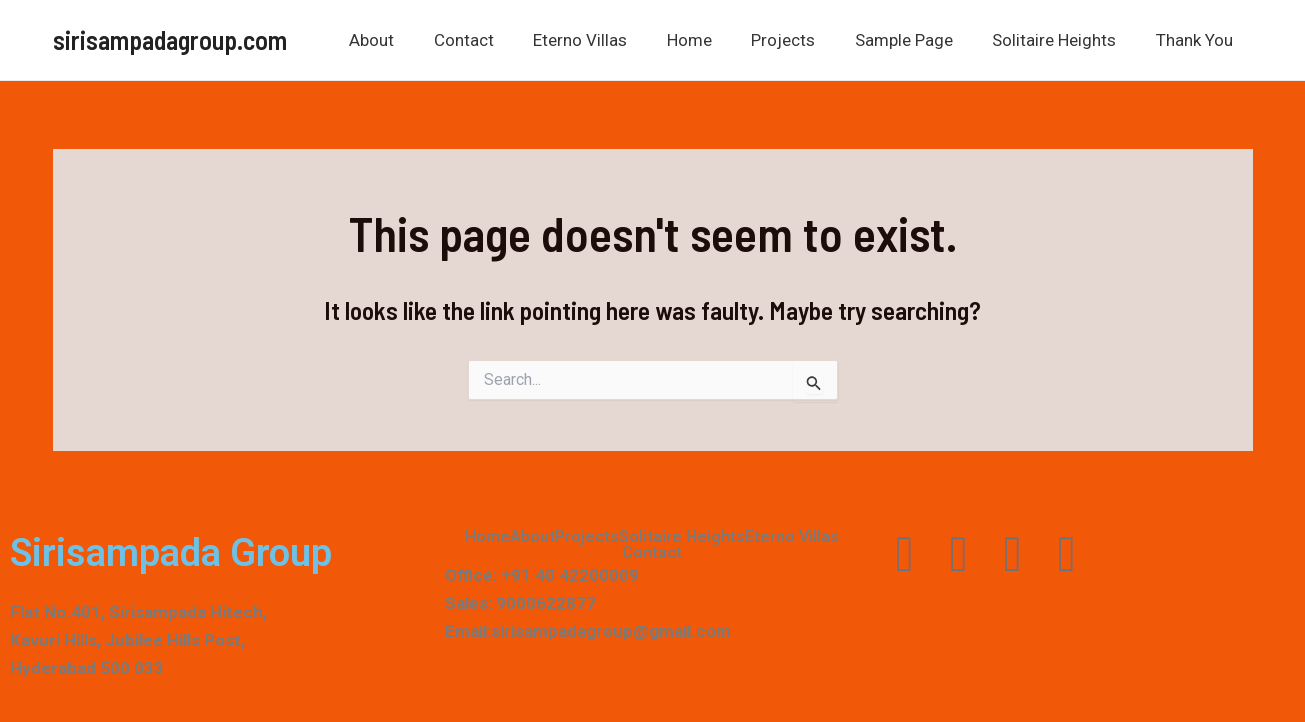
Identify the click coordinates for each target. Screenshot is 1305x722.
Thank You (1197, 40)
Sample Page (918, 40)
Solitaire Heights (1063, 40)
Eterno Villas (611, 40)
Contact (500, 40)
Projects (803, 40)
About (413, 40)
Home (714, 40)
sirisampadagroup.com (170, 39)
